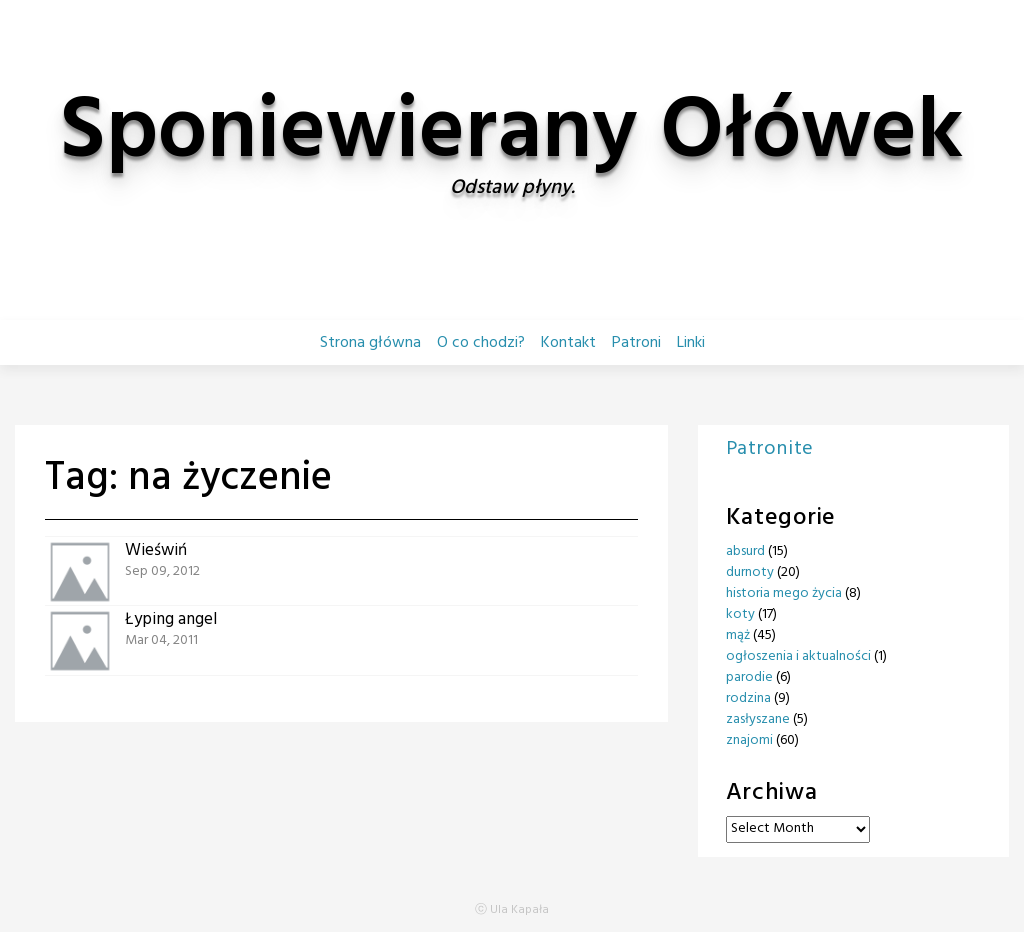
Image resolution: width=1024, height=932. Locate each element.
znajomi (749, 740)
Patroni (636, 343)
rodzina (748, 698)
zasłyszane (758, 719)
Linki (691, 343)
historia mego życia (784, 593)
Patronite (770, 449)
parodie (749, 677)
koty (740, 614)
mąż (738, 635)
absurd (745, 551)
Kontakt (568, 343)
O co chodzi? (481, 343)
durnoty (750, 572)
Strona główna (370, 343)
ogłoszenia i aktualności (798, 656)
